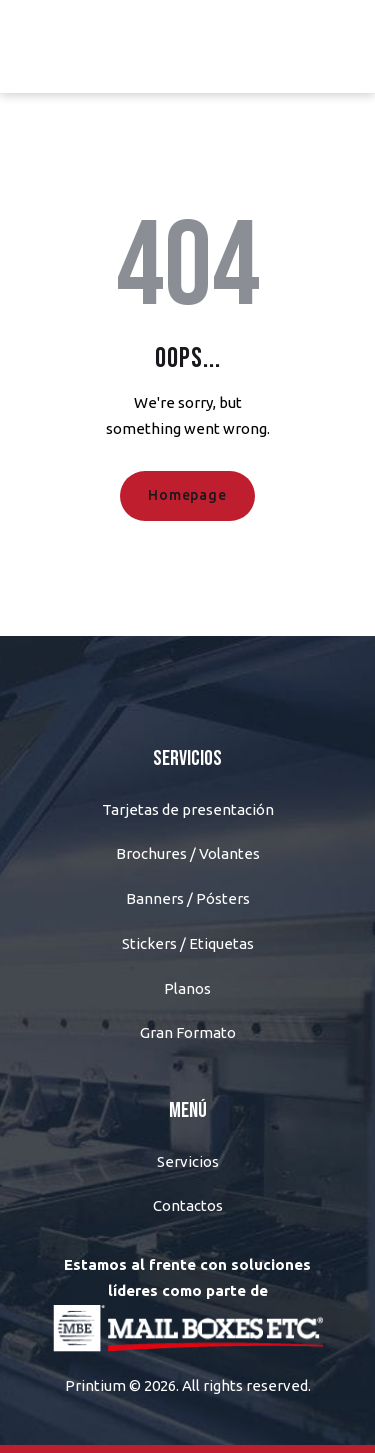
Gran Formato (188, 1032)
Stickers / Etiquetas (188, 943)
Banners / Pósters (188, 898)
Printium (95, 1385)
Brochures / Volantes (188, 853)
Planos (187, 988)
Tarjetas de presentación (188, 809)
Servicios (188, 1161)
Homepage (187, 495)
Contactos (188, 1205)
